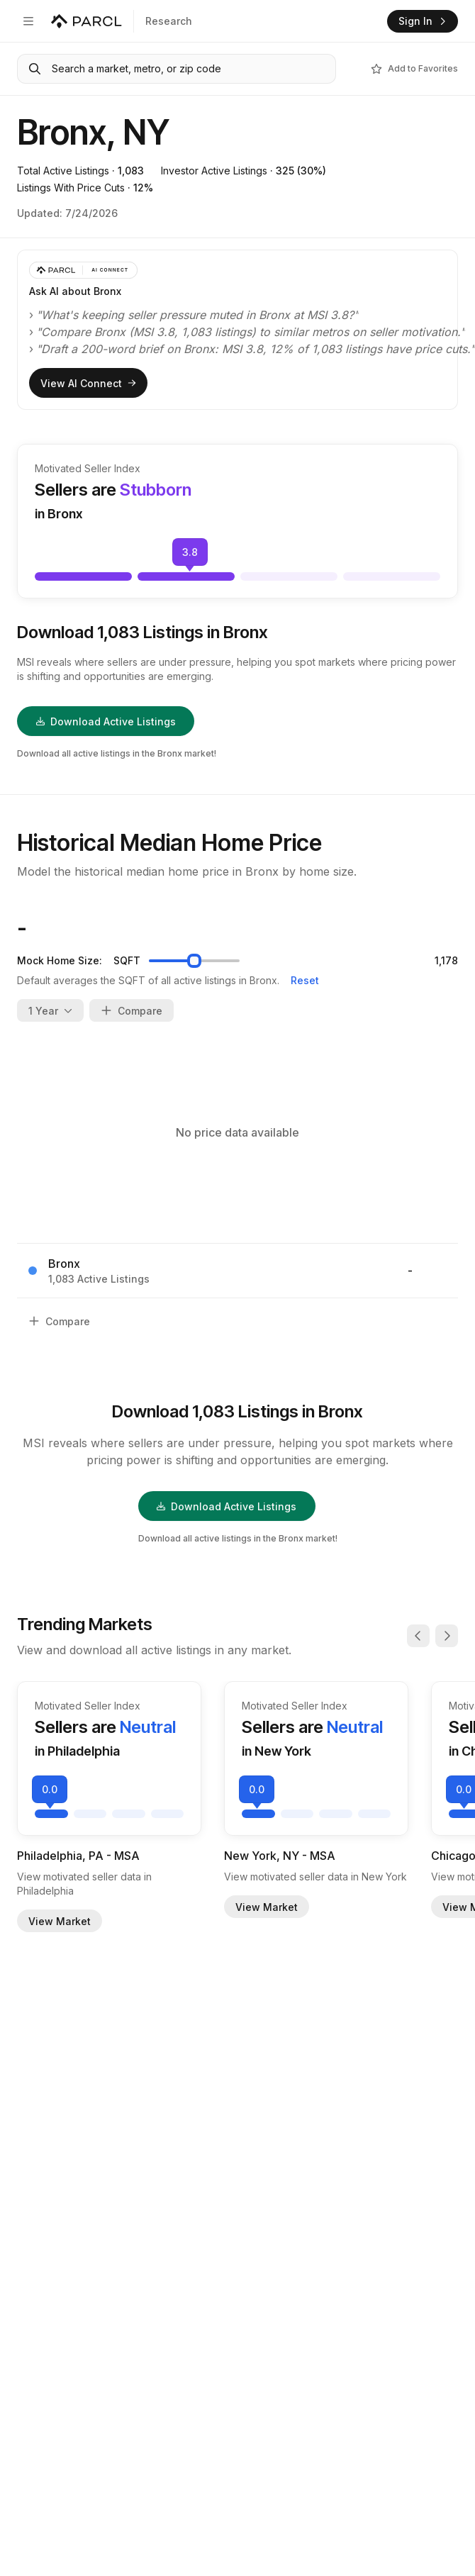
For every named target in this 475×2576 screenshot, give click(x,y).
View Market (59, 1921)
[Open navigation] (28, 21)
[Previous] (418, 1635)
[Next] (446, 1635)
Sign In (422, 21)
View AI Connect (88, 383)
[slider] (194, 961)
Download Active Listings (106, 721)
